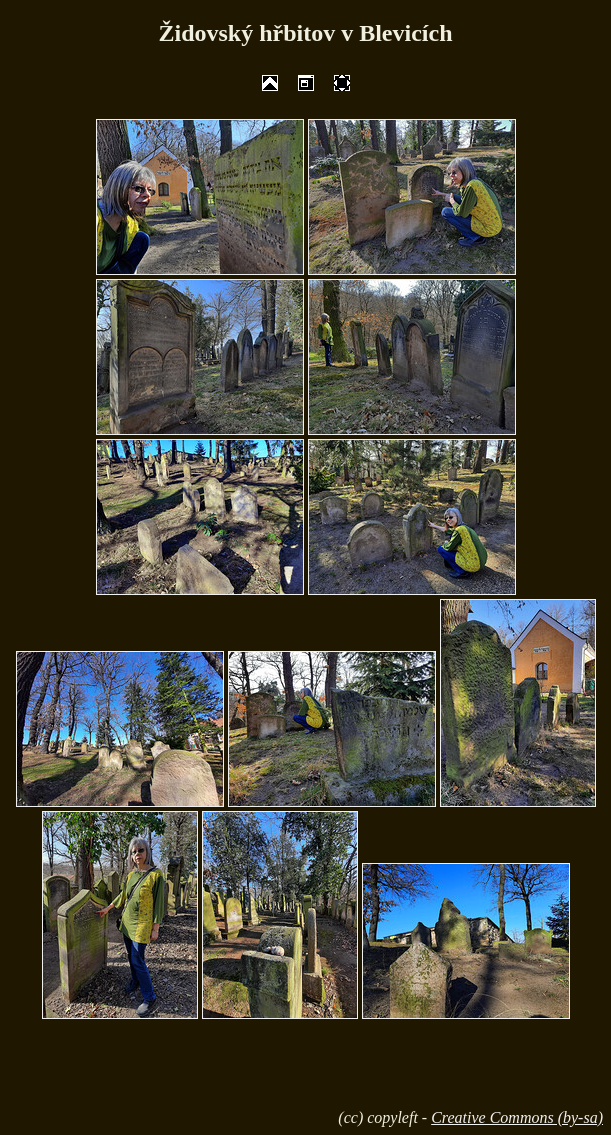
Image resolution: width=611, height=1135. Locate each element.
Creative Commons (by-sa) (517, 1117)
